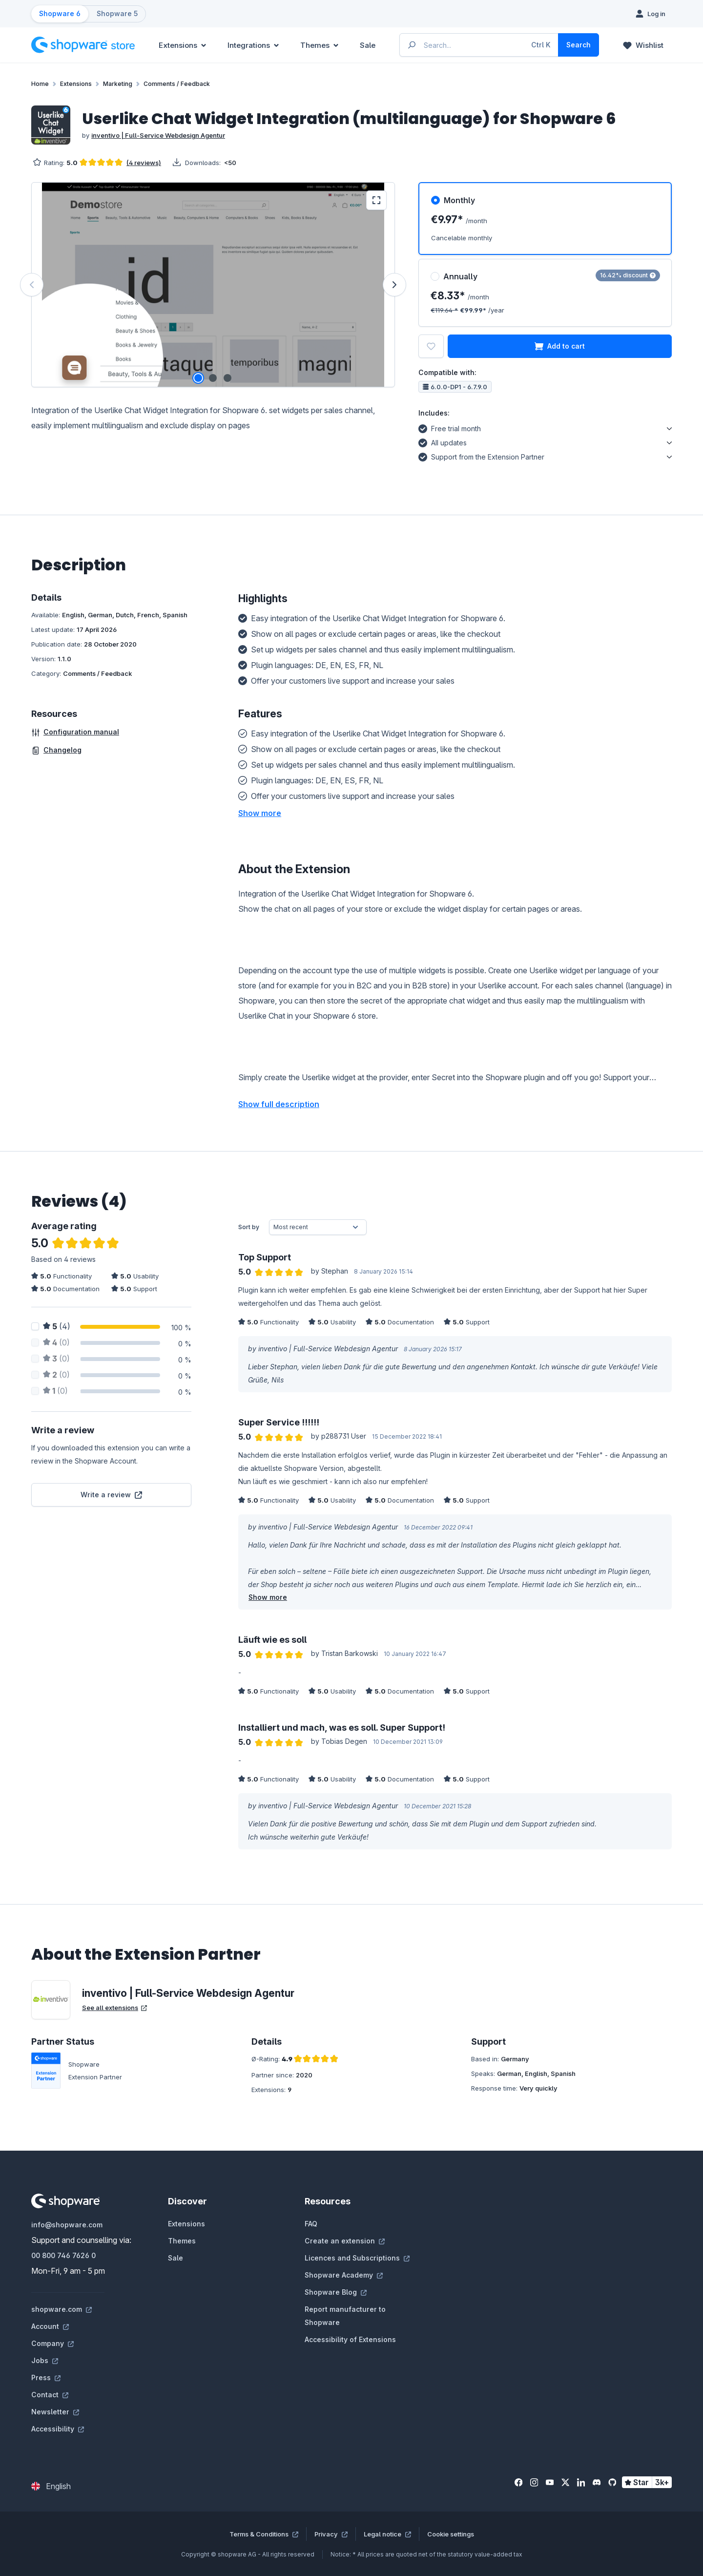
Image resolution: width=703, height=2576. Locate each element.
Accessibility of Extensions (350, 2339)
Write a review (111, 1494)
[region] (213, 284)
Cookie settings (450, 2534)
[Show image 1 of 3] (198, 378)
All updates (442, 441)
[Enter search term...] (479, 45)
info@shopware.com (67, 2224)
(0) (56, 1342)
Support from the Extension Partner (481, 455)
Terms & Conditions (263, 2534)
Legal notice (387, 2534)
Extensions (186, 2224)
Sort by (248, 1227)
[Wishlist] (643, 45)
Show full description (278, 1104)
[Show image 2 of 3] (213, 378)
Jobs (44, 2360)
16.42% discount (628, 275)
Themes (182, 2241)
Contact (49, 2394)
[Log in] (650, 13)
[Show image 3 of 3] (227, 378)
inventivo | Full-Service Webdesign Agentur (158, 135)
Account (50, 2326)
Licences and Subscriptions (357, 2257)
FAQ (311, 2224)
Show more (267, 1597)
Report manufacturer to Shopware (345, 2315)
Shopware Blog (336, 2292)
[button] (259, 813)
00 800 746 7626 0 (63, 2255)
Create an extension (345, 2240)
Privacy (331, 2534)
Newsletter (55, 2411)
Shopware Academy (344, 2275)
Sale (175, 2258)
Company (52, 2343)
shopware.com (61, 2309)
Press (46, 2377)
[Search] (578, 45)
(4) (56, 1326)
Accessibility (57, 2428)
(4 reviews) (143, 163)
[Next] (394, 284)
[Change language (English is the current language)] (51, 2486)
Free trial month (449, 427)
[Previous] (31, 284)
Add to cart (560, 346)
